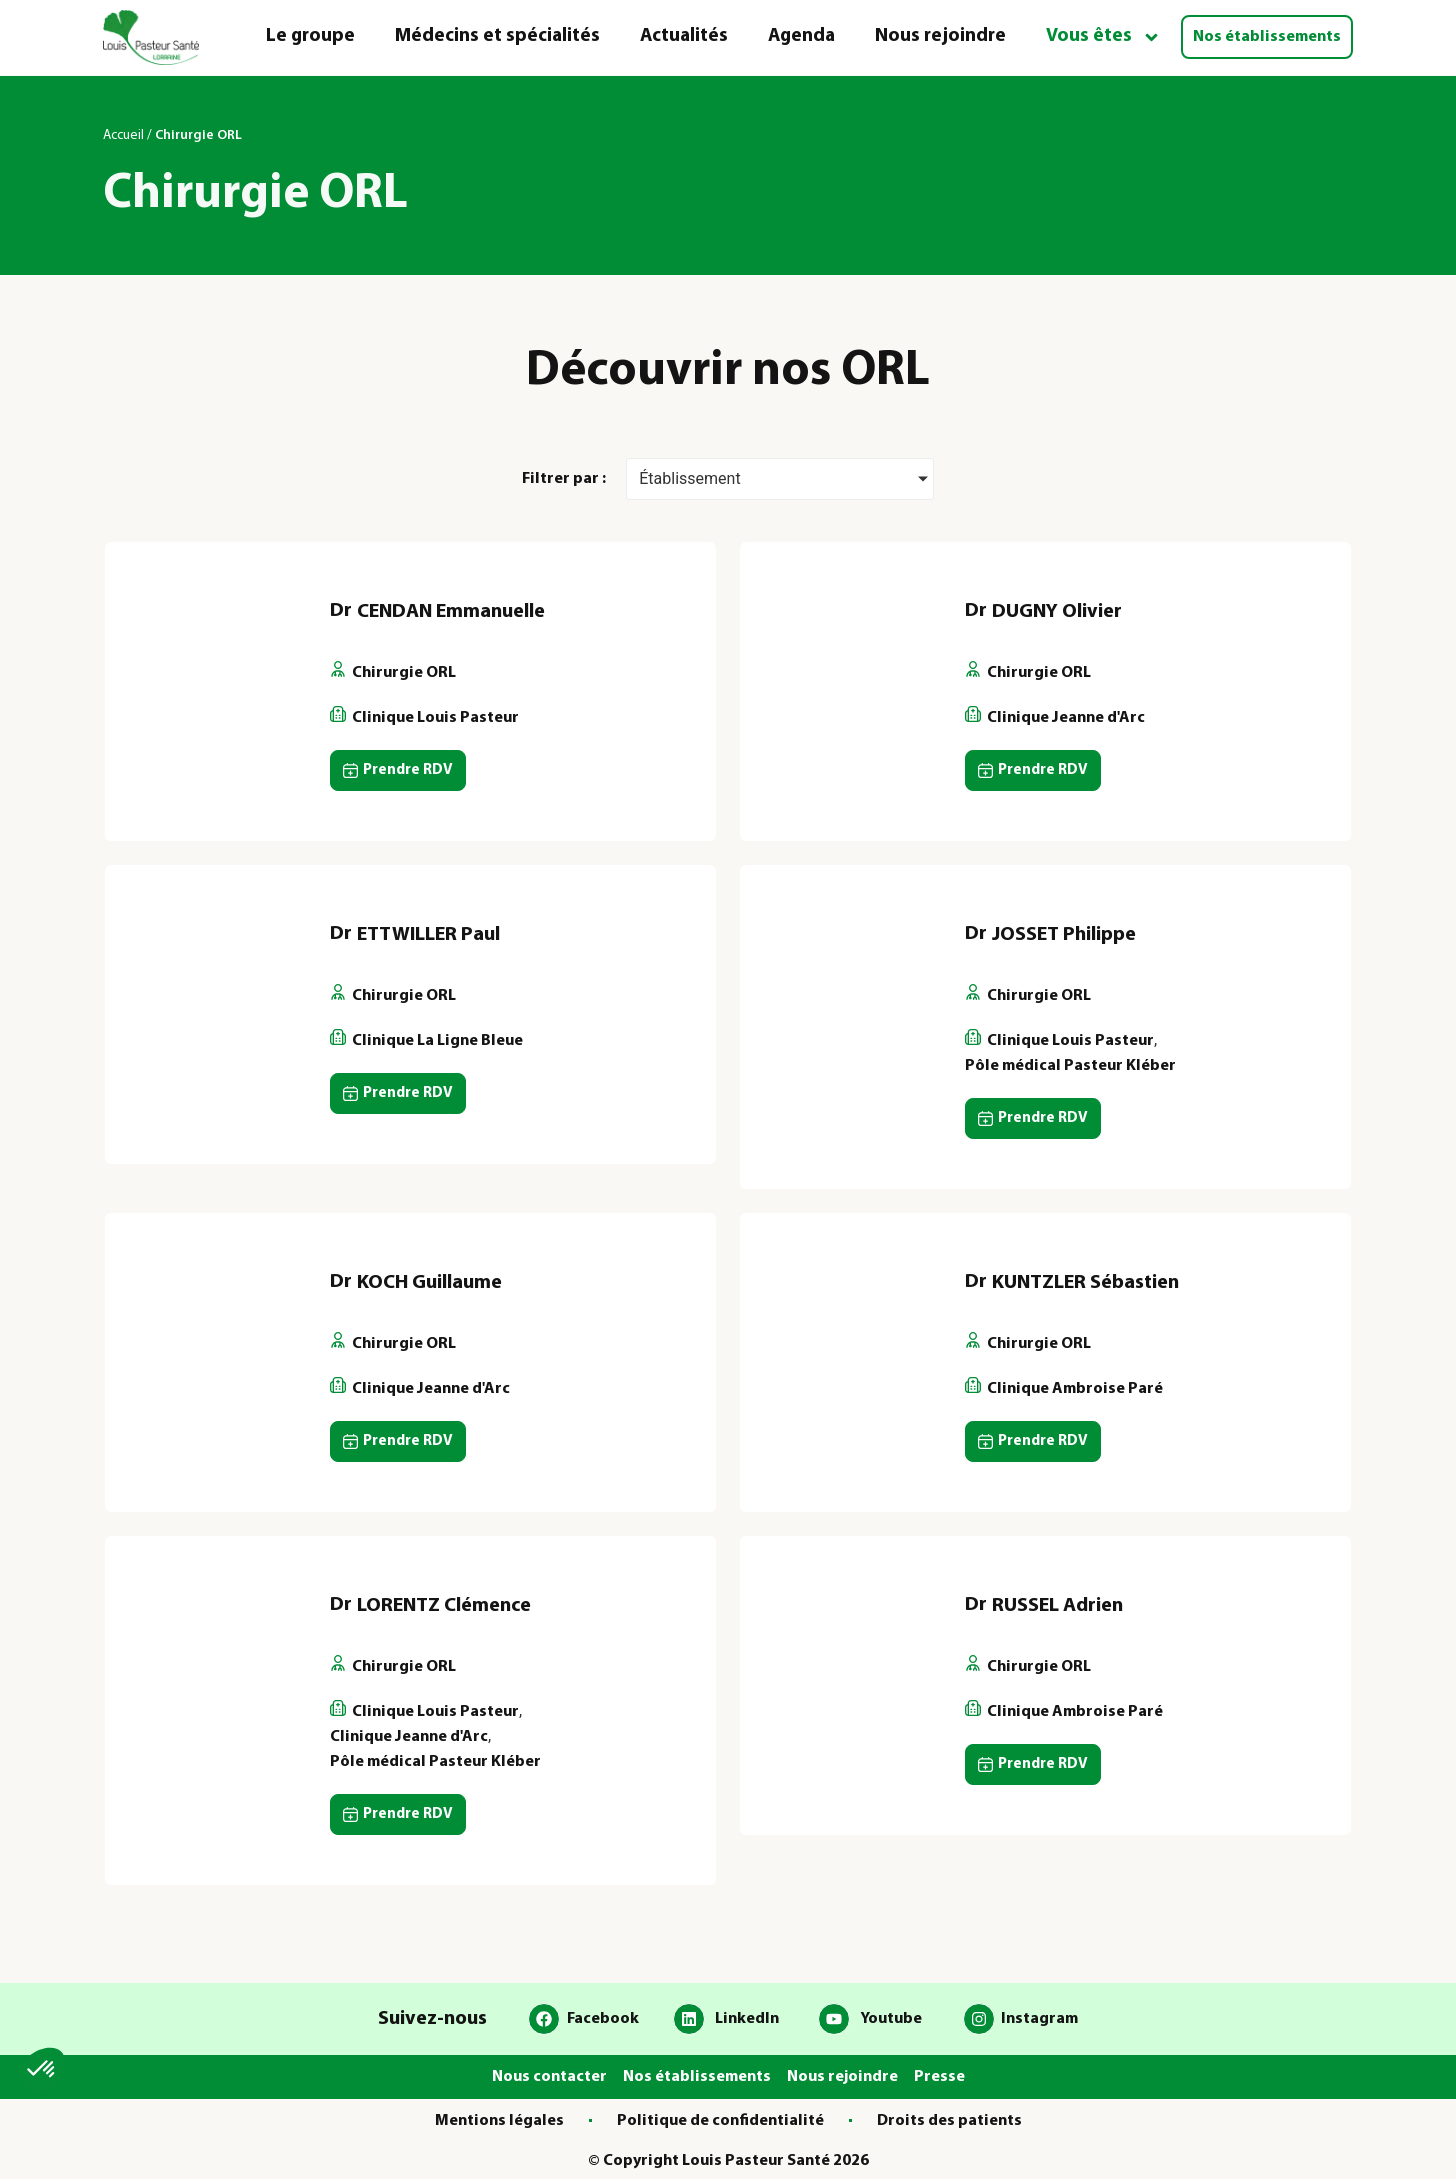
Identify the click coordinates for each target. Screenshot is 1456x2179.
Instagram (1039, 2019)
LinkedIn (747, 2019)
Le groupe (310, 36)
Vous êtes (1103, 37)
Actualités (684, 36)
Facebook (603, 2019)
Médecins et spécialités (497, 36)
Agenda (801, 36)
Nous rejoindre (940, 36)
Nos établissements (1267, 37)
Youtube (891, 2019)
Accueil (123, 135)
